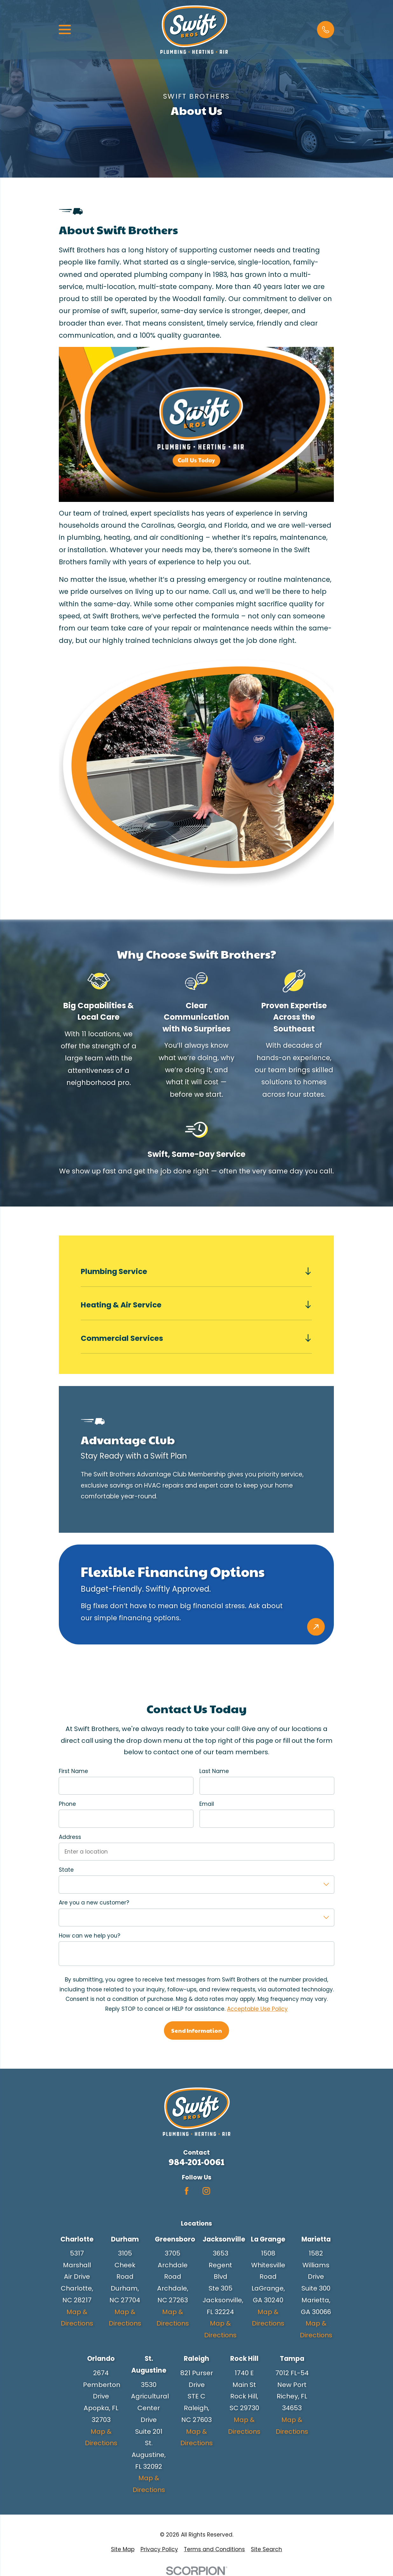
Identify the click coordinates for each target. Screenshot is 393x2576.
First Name (73, 1771)
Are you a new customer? (94, 1902)
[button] (325, 29)
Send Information (196, 2030)
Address (70, 1836)
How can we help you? (89, 1935)
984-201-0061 (196, 2161)
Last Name (214, 1771)
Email (206, 1804)
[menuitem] (122, 2549)
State (66, 1870)
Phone (67, 1804)
